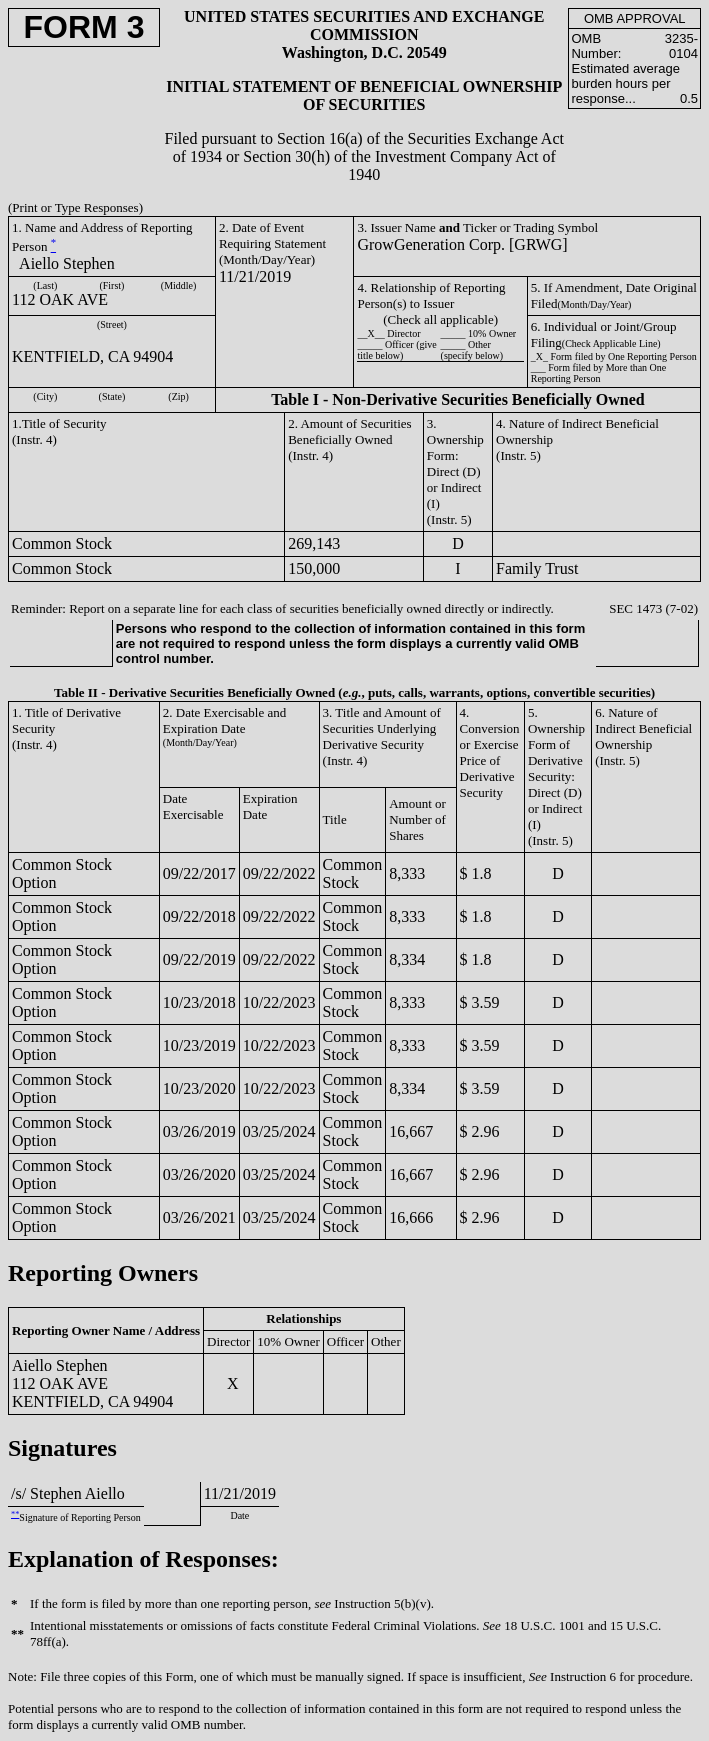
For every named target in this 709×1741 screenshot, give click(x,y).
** (15, 1514)
